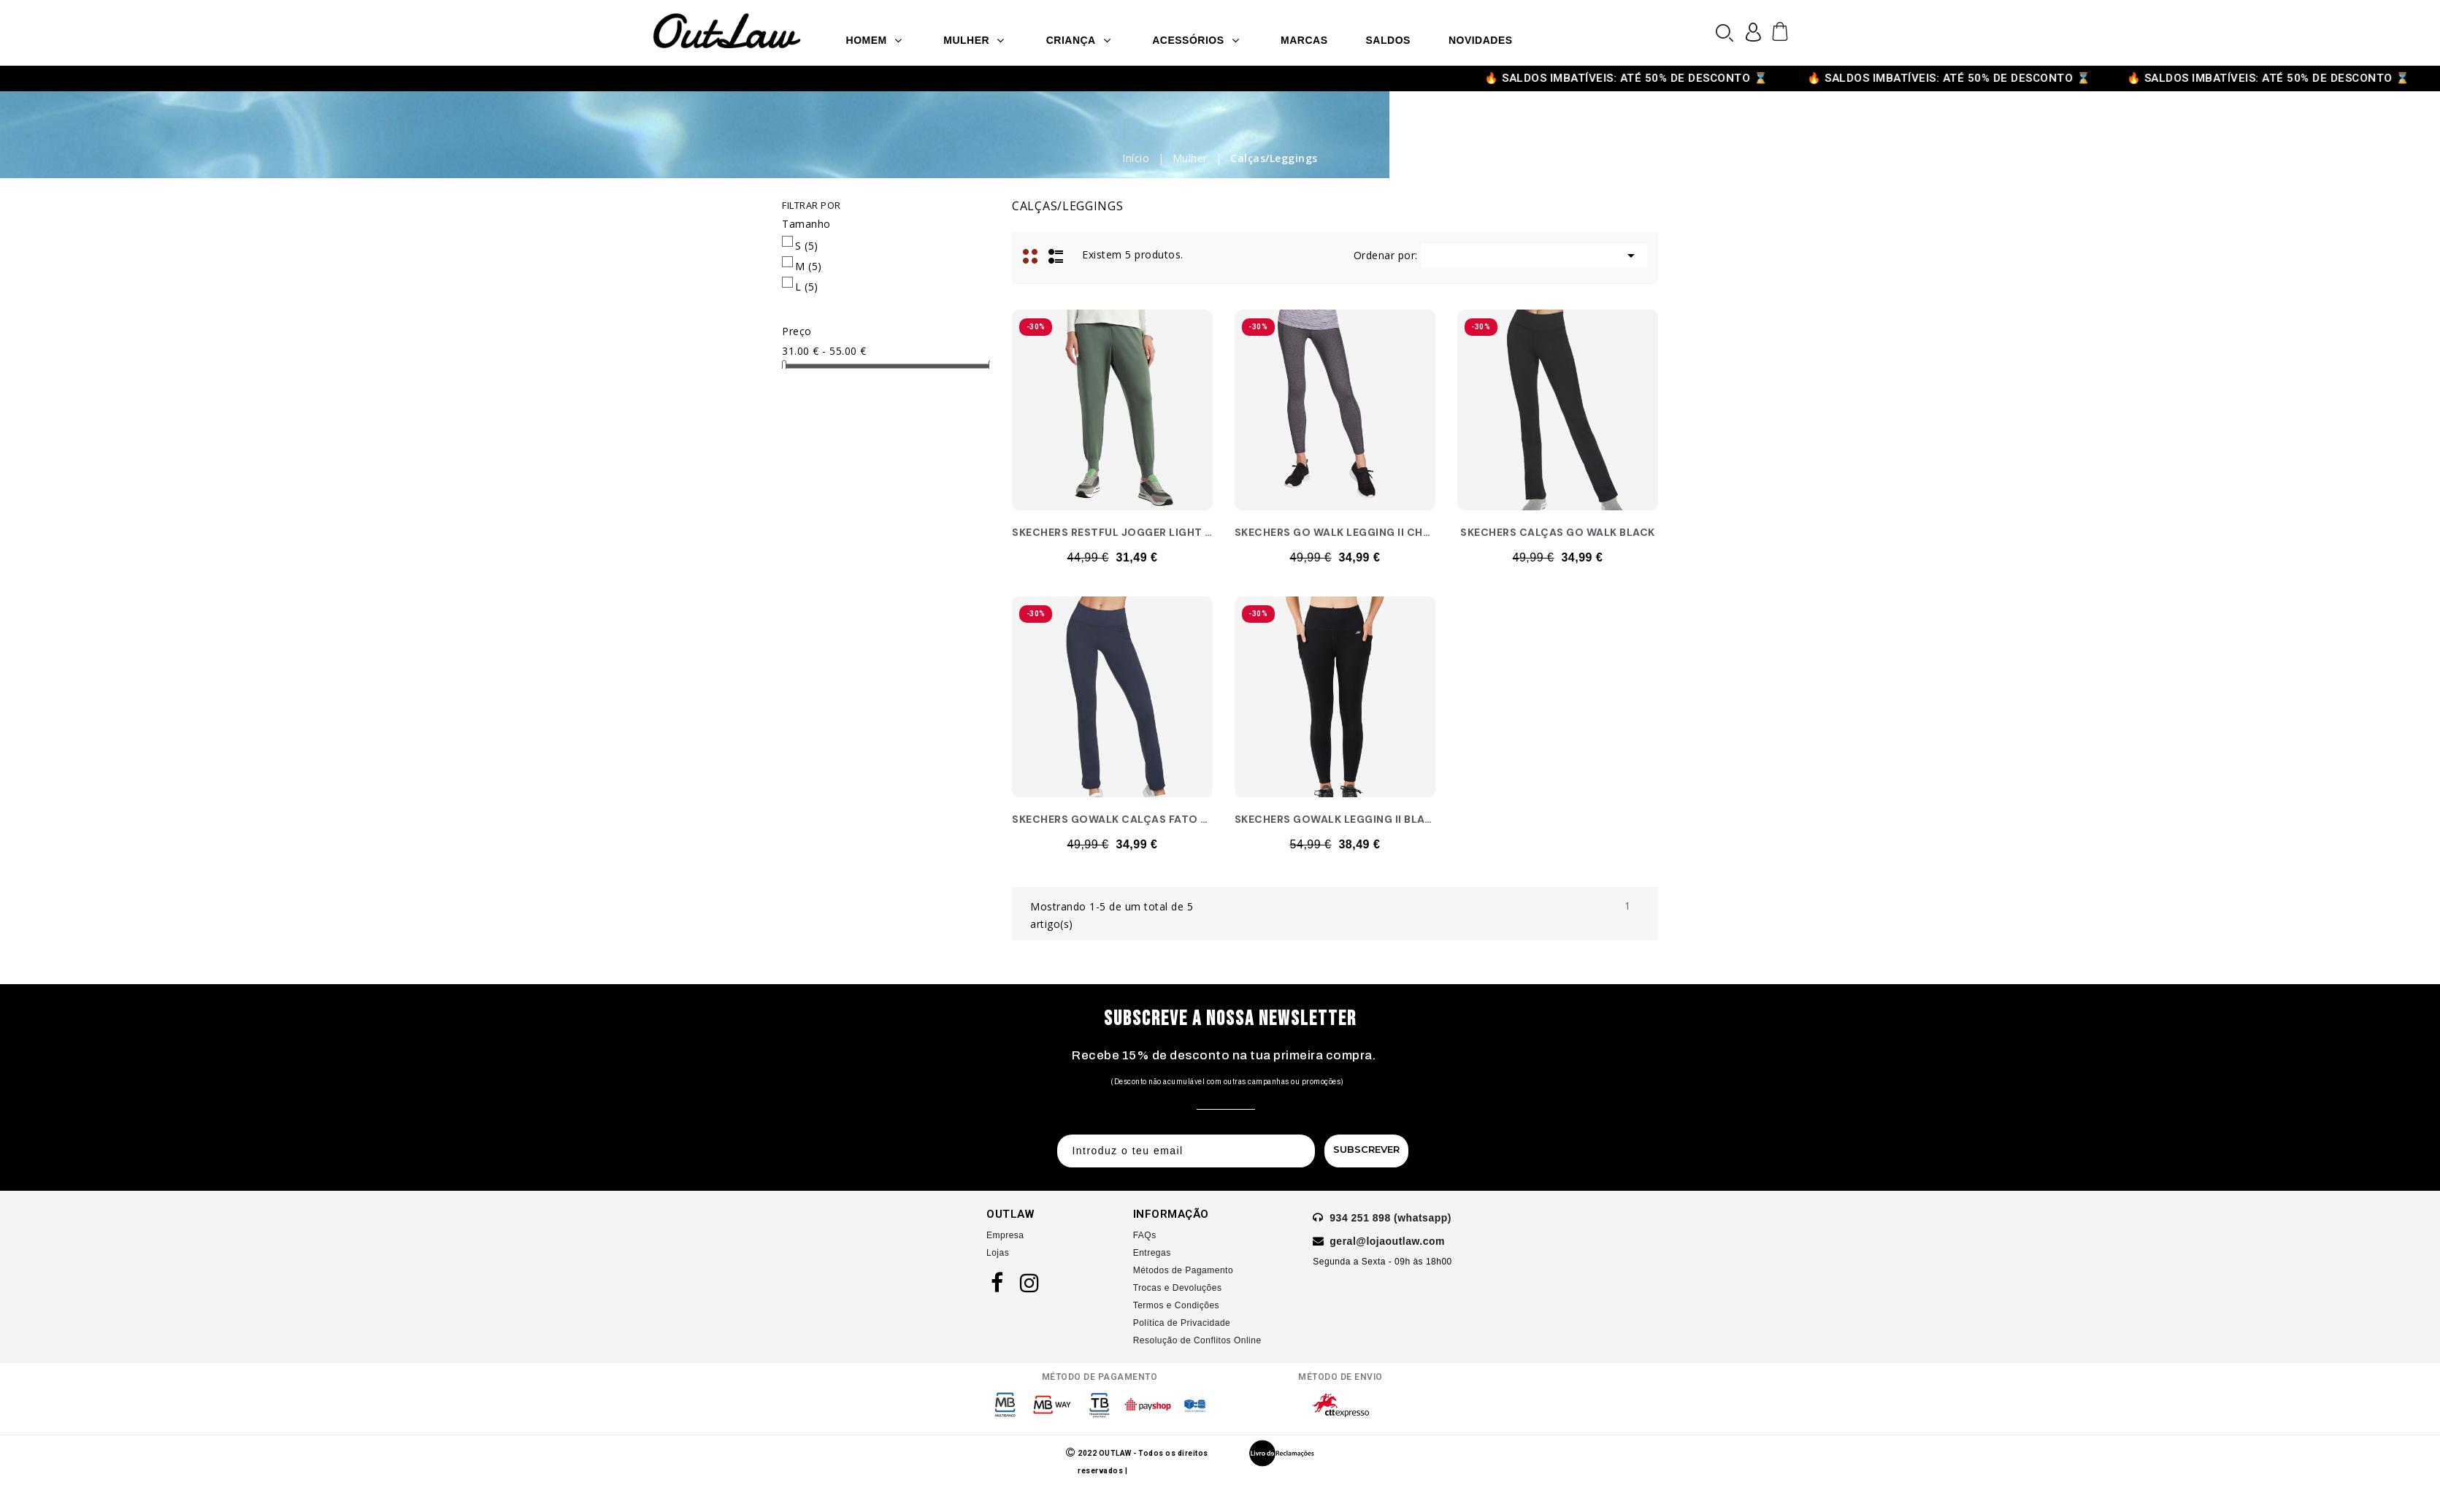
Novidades (1481, 40)
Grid (1032, 255)
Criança (1078, 40)
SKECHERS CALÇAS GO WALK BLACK (1557, 532)
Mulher (973, 40)
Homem (874, 40)
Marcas (1304, 40)
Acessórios (1195, 40)
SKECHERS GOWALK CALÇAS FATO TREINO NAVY (1142, 819)
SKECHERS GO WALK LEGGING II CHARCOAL (1351, 532)
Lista (1056, 255)
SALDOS (1388, 40)
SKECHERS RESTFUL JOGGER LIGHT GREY (1122, 532)
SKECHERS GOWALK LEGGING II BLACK (1337, 819)
